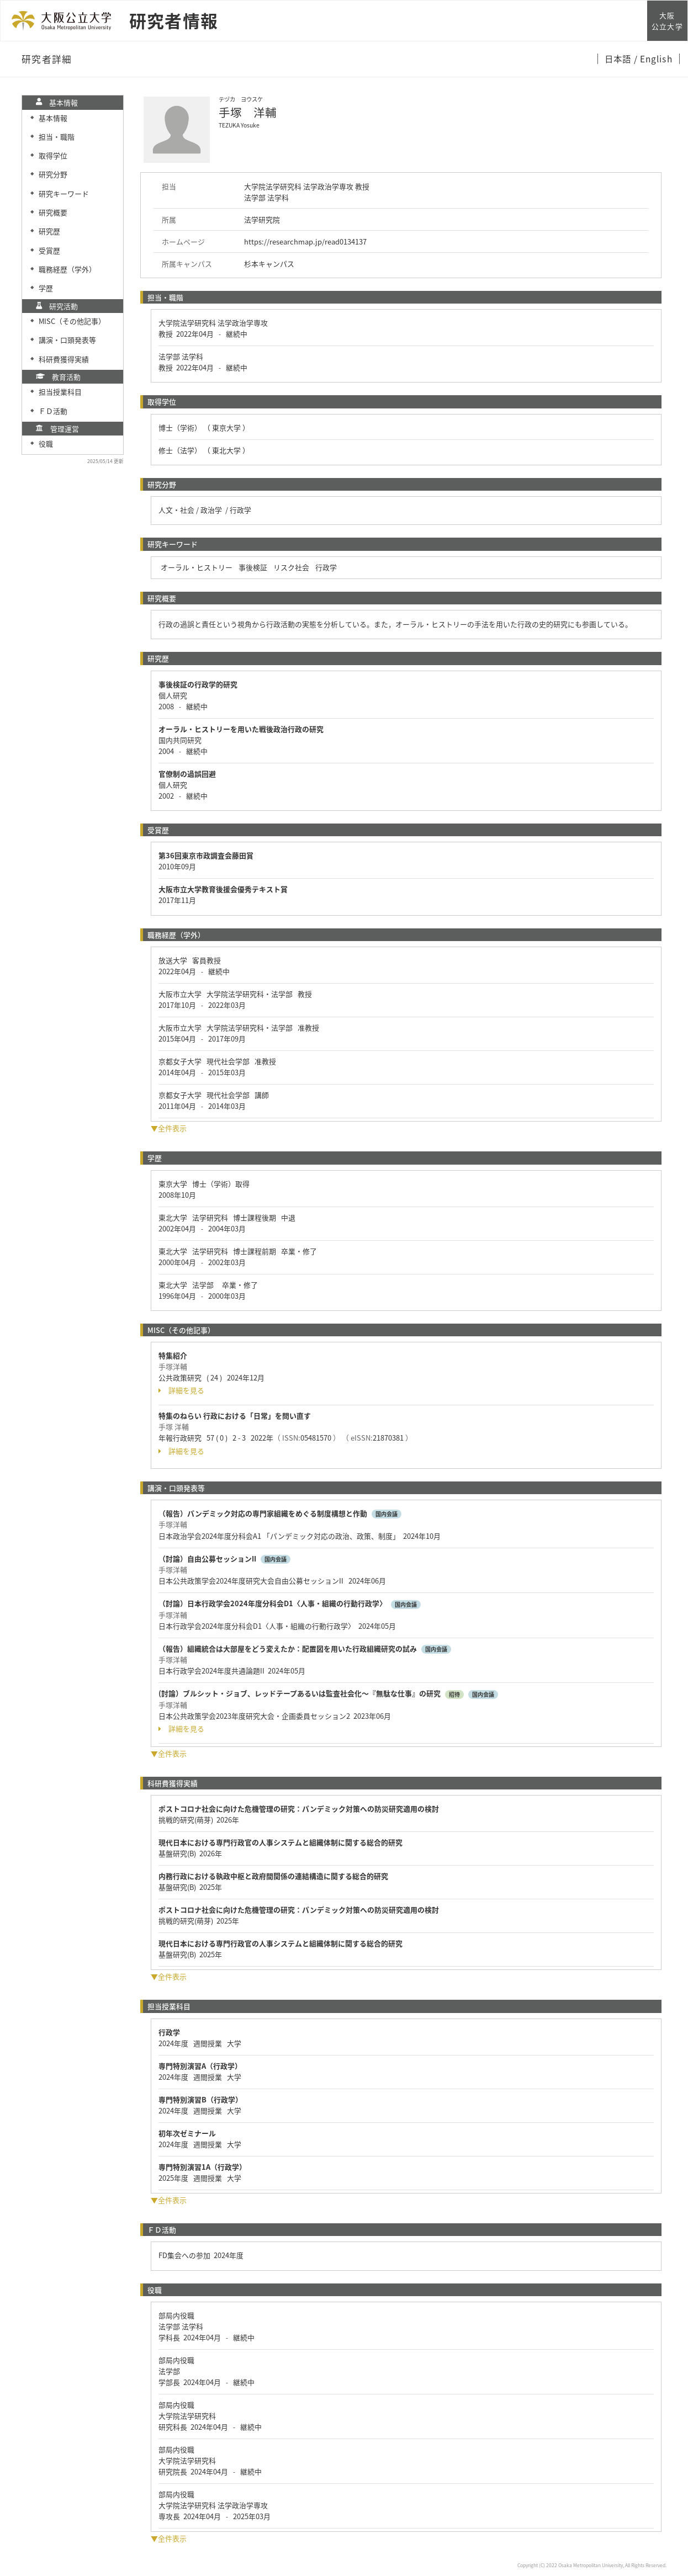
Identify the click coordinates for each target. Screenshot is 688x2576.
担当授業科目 (60, 391)
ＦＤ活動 (53, 411)
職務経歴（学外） (67, 269)
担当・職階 (57, 136)
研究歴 (49, 231)
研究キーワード (64, 193)
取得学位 (53, 155)
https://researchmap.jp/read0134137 (305, 241)
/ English (653, 58)
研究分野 (53, 174)
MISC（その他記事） (72, 321)
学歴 (46, 288)
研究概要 (53, 212)
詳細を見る (181, 1390)
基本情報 (53, 118)
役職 (46, 443)
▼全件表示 (169, 1128)
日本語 (618, 58)
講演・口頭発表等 (67, 339)
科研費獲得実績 (64, 359)
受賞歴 (49, 250)
